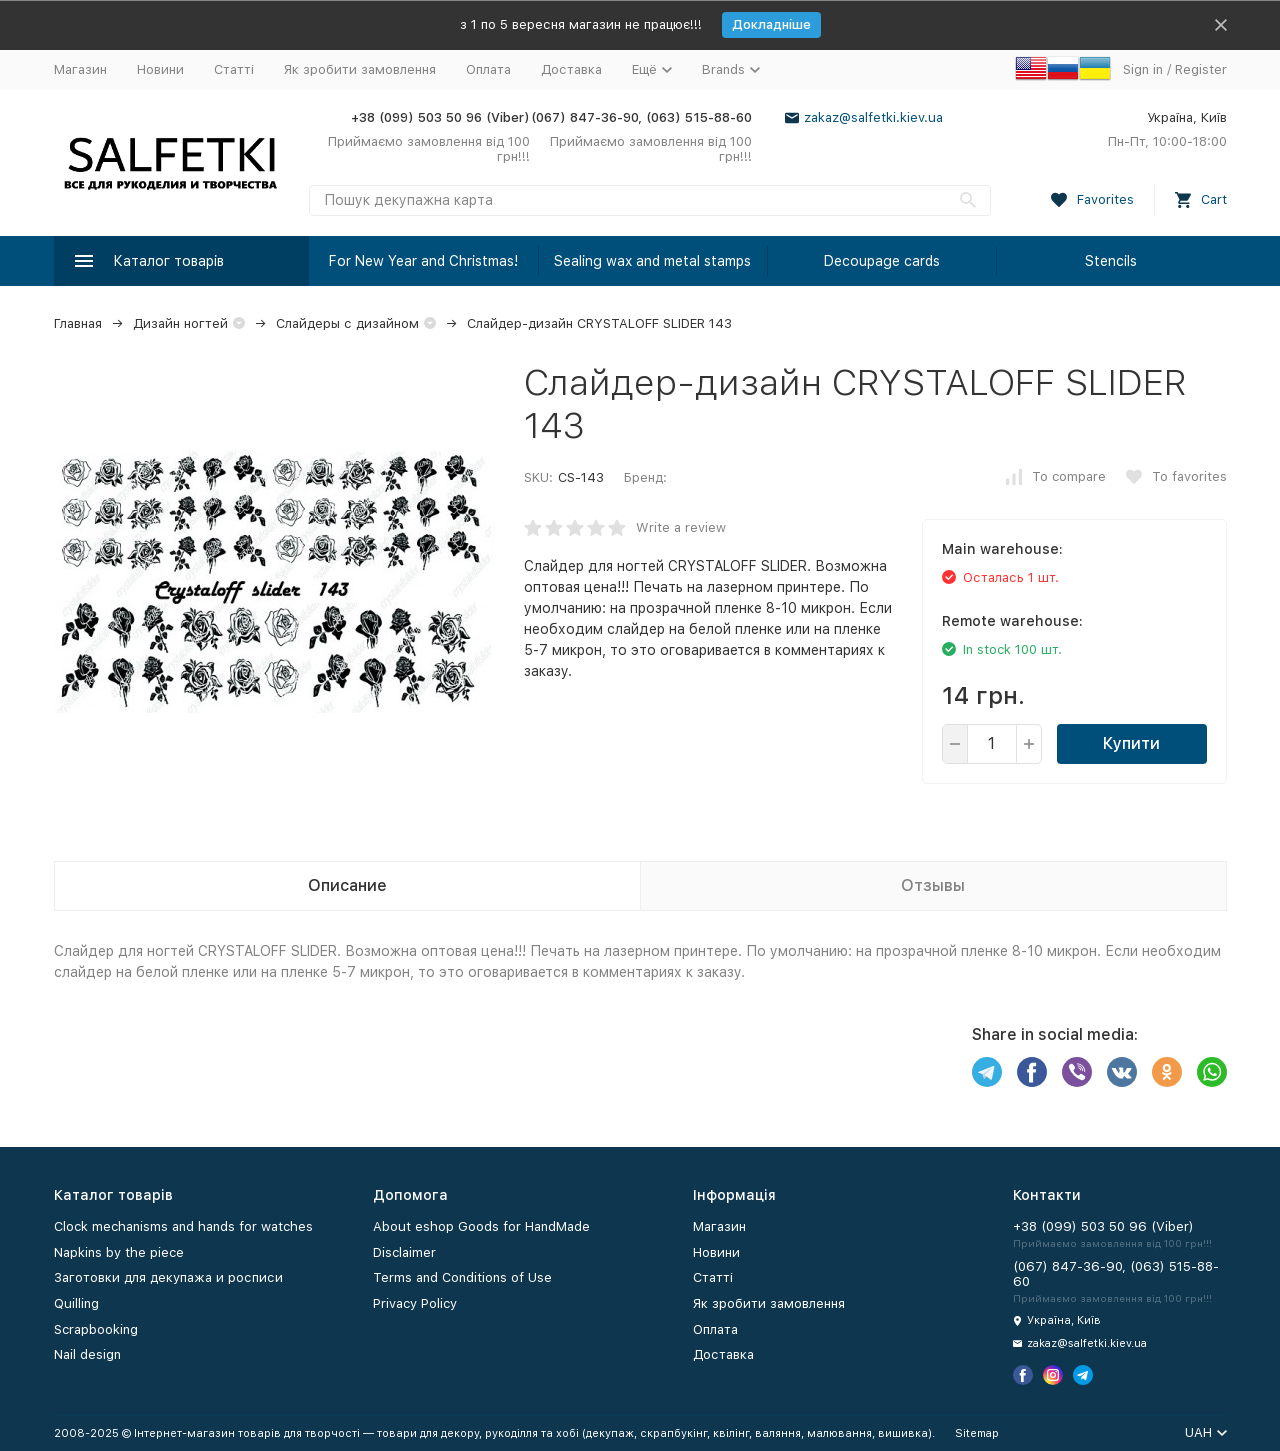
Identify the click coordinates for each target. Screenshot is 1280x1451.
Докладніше (771, 24)
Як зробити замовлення (360, 69)
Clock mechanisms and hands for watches (183, 1226)
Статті (234, 69)
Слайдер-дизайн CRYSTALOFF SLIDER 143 (599, 323)
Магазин (80, 69)
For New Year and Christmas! (423, 261)
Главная (78, 323)
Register (1201, 69)
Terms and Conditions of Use (462, 1277)
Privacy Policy (415, 1303)
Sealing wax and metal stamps (652, 261)
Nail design (87, 1354)
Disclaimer (404, 1252)
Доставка (571, 69)
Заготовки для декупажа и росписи (168, 1277)
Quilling (76, 1303)
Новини (160, 69)
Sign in (1143, 69)
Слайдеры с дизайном (347, 323)
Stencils (1111, 261)
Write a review (681, 527)
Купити (1131, 743)
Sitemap (977, 1433)
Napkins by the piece (119, 1252)
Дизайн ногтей (180, 323)
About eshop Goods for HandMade (481, 1226)
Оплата (488, 69)
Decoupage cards (882, 261)
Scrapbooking (96, 1329)
